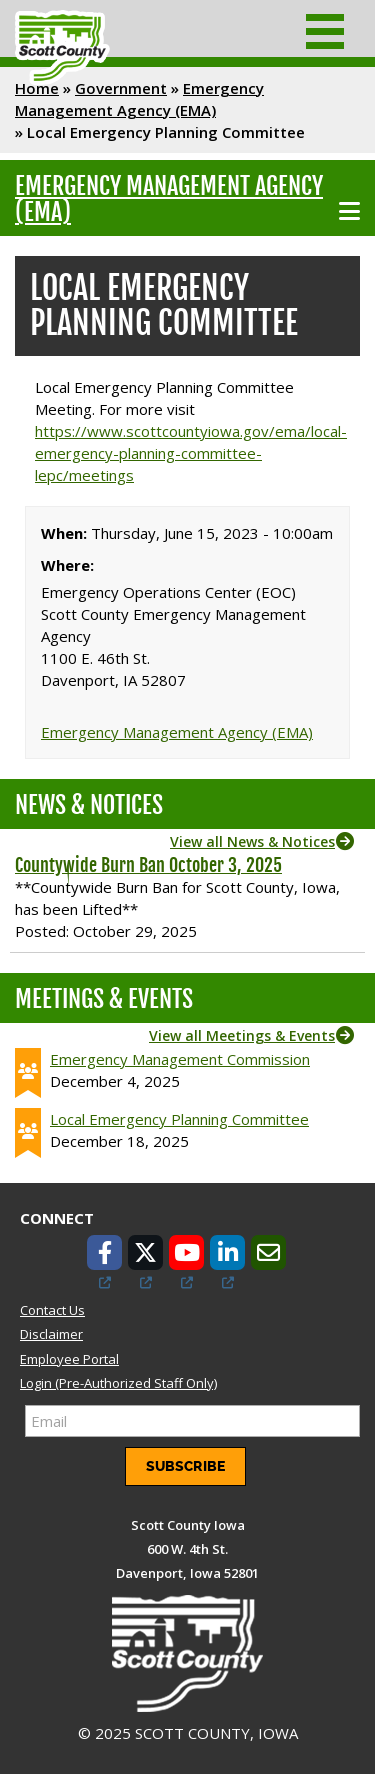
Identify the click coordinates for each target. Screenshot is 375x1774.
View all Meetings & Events (242, 1035)
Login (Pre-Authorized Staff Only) (118, 1383)
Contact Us (52, 1310)
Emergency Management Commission (180, 1059)
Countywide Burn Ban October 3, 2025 (148, 865)
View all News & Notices (252, 841)
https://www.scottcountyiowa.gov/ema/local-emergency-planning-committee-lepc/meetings (191, 453)
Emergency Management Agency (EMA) (169, 199)
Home (37, 88)
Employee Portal (69, 1359)
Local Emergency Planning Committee (179, 1119)
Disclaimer (51, 1334)
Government (121, 88)
